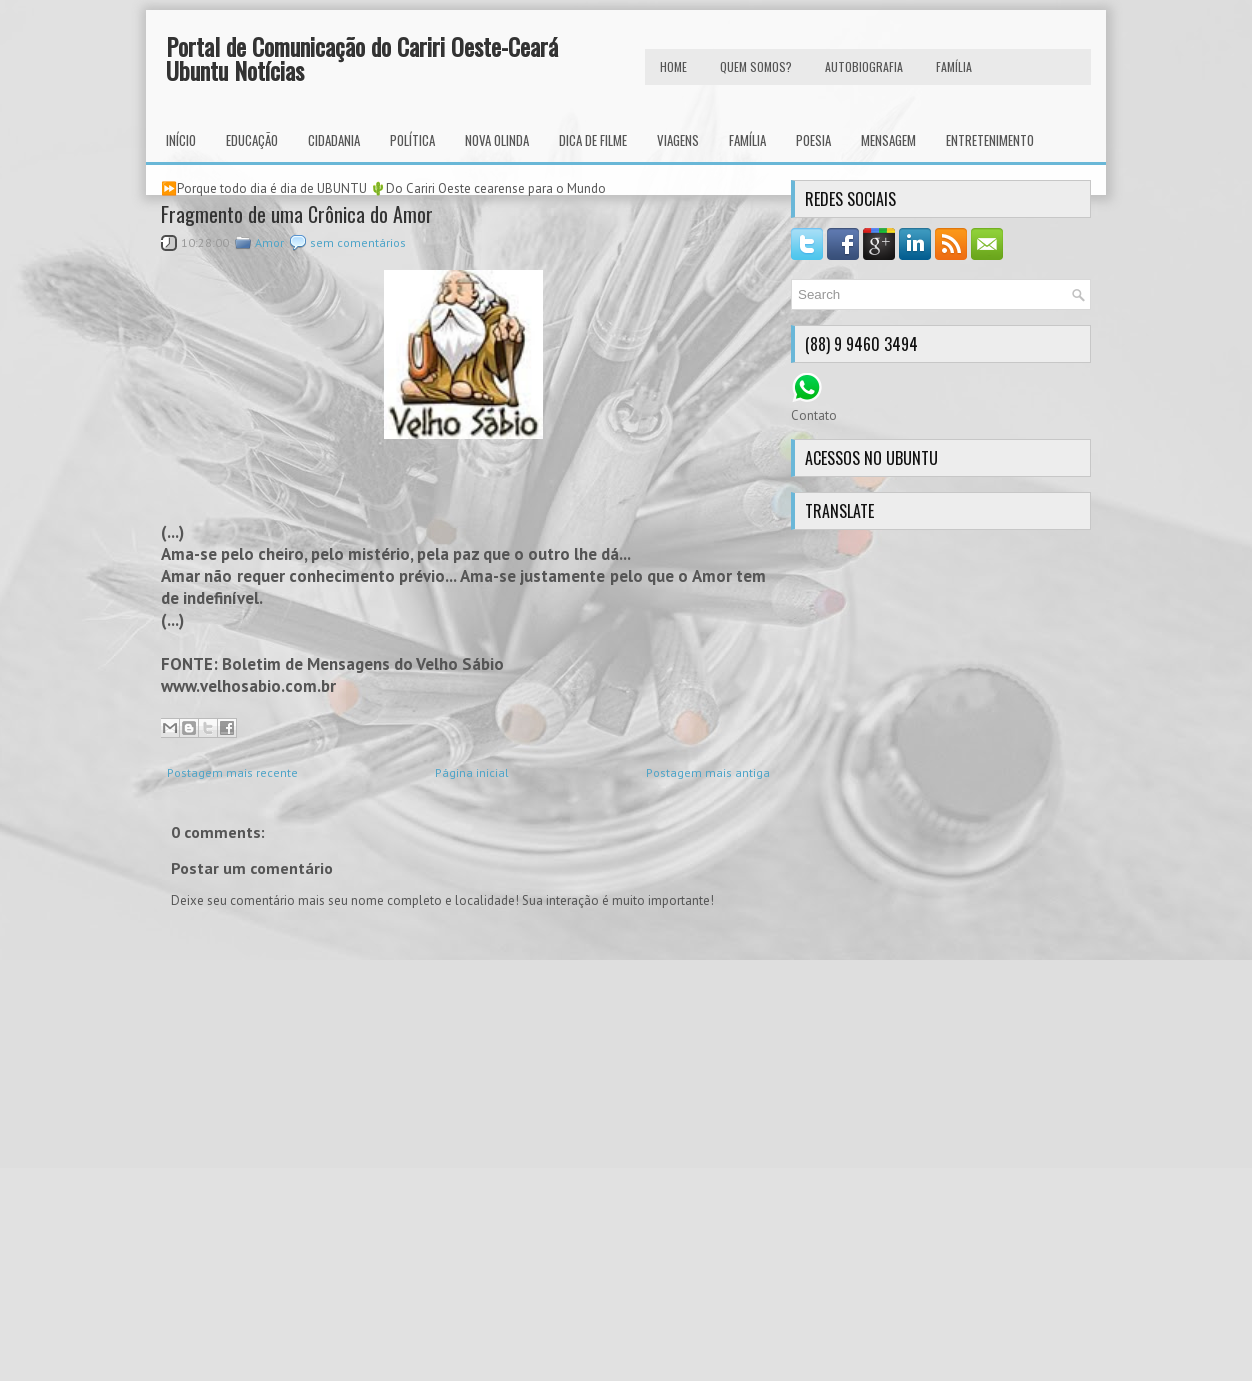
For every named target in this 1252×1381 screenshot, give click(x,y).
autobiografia (864, 66)
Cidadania (334, 140)
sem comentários (358, 242)
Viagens (678, 140)
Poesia (813, 140)
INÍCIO (181, 140)
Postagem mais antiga (708, 772)
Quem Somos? (756, 66)
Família (747, 140)
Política (412, 140)
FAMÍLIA (954, 66)
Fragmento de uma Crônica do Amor (297, 214)
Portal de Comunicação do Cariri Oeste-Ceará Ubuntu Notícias (362, 58)
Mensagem (888, 140)
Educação (252, 140)
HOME (673, 66)
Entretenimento (990, 140)
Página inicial (472, 772)
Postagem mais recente (232, 772)
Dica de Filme (593, 140)
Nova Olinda (497, 140)
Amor (269, 242)
